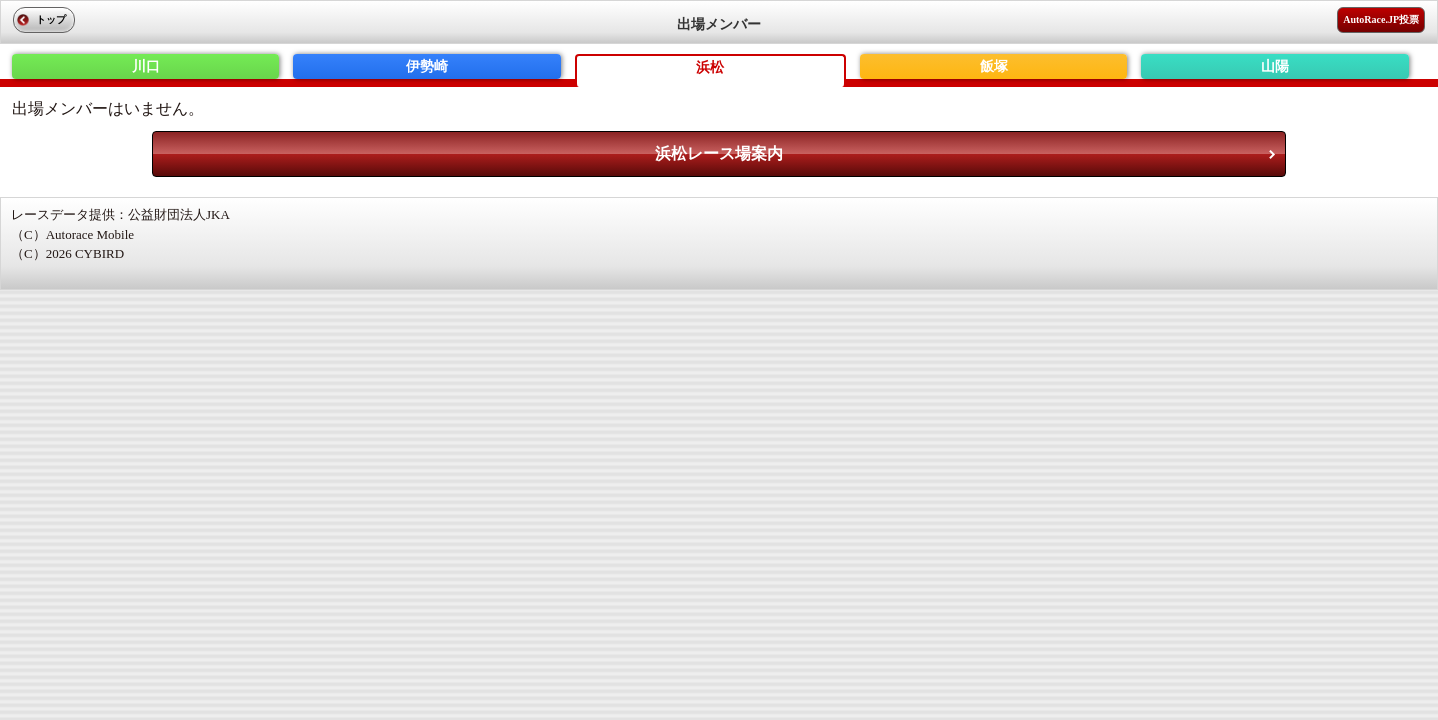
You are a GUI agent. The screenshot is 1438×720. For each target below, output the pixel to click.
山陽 (1275, 66)
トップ (51, 19)
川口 (146, 66)
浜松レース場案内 (719, 153)
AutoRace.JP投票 (1381, 19)
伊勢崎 (427, 66)
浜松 (710, 67)
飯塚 (994, 66)
